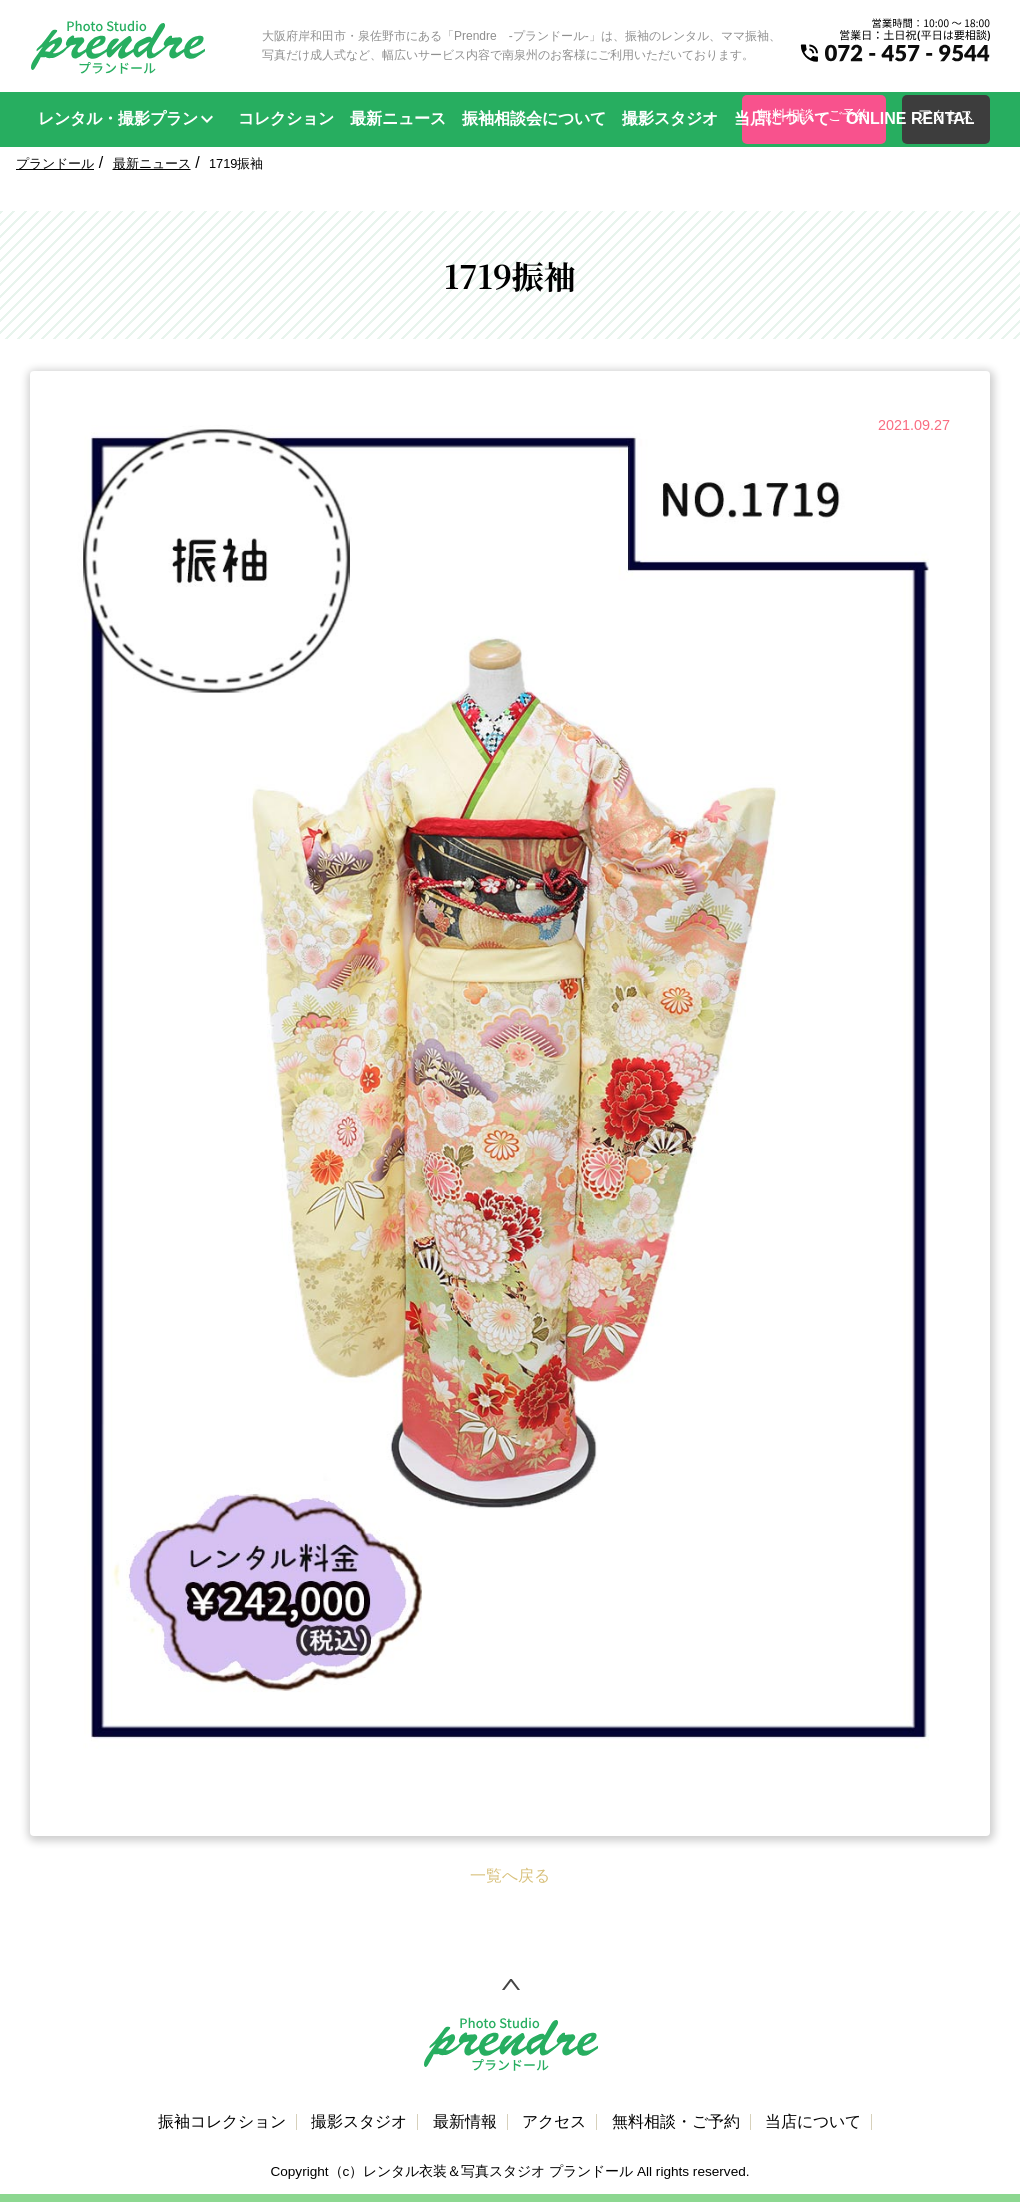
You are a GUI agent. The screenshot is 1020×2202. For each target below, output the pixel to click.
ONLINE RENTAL (910, 118)
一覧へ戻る (510, 1875)
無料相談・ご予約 (676, 2122)
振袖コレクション (222, 2122)
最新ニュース (398, 118)
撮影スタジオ (670, 118)
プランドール (55, 163)
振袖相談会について (534, 118)
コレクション (286, 118)
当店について (782, 118)
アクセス (554, 2122)
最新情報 (465, 2122)
